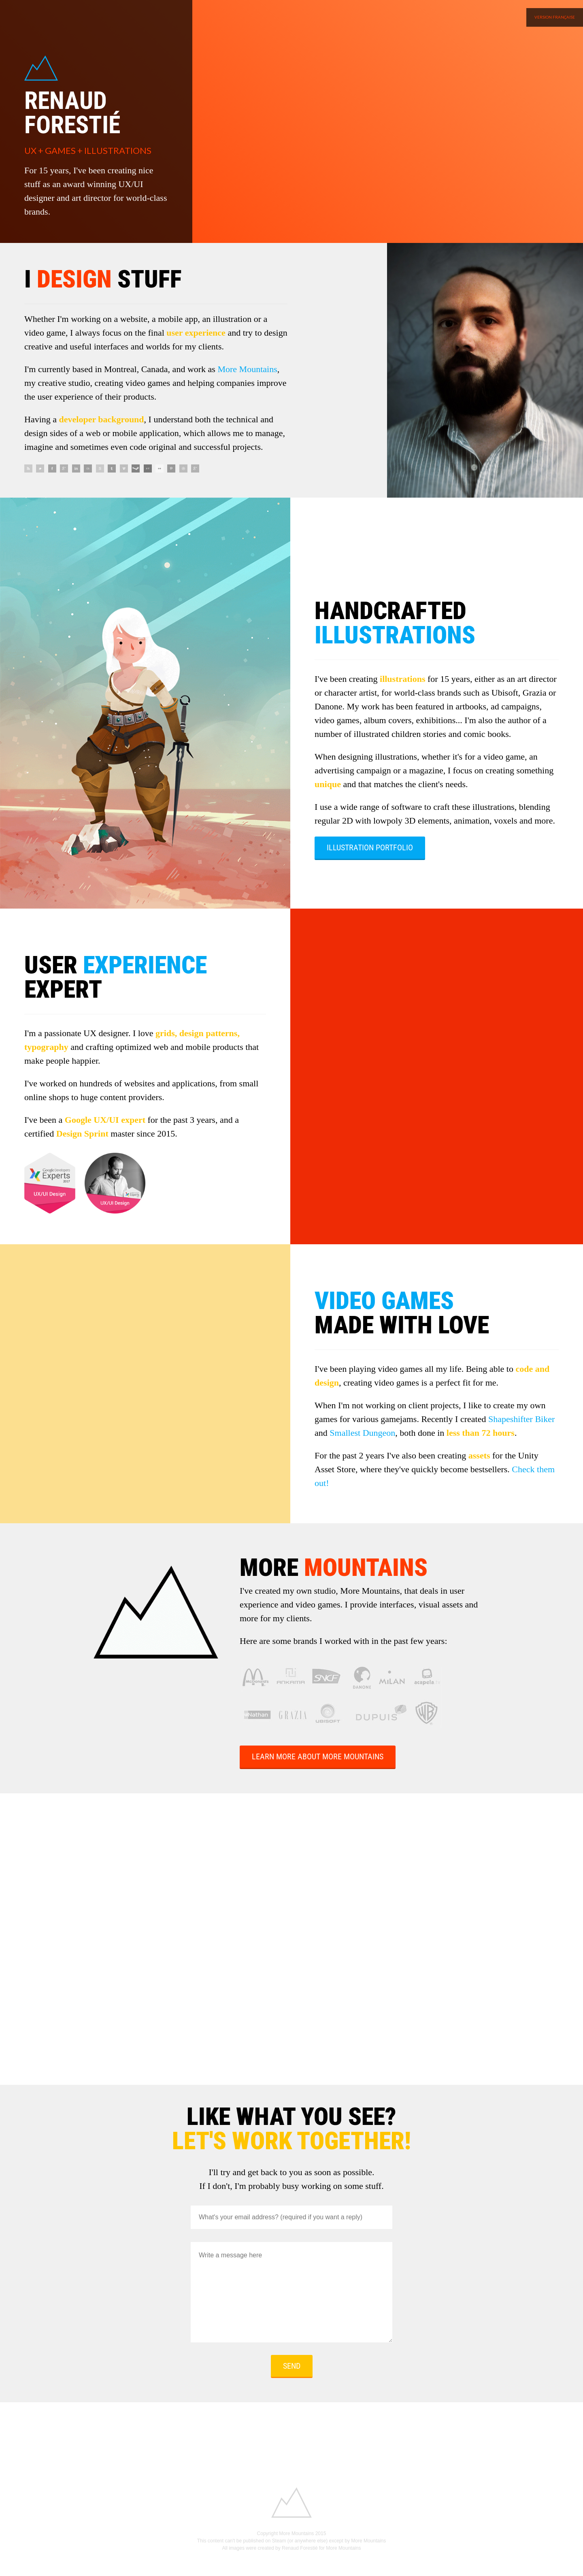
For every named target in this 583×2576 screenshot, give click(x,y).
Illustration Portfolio (370, 847)
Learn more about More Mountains (317, 1756)
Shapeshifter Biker (521, 1419)
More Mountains (247, 369)
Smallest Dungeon (362, 1433)
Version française (554, 17)
